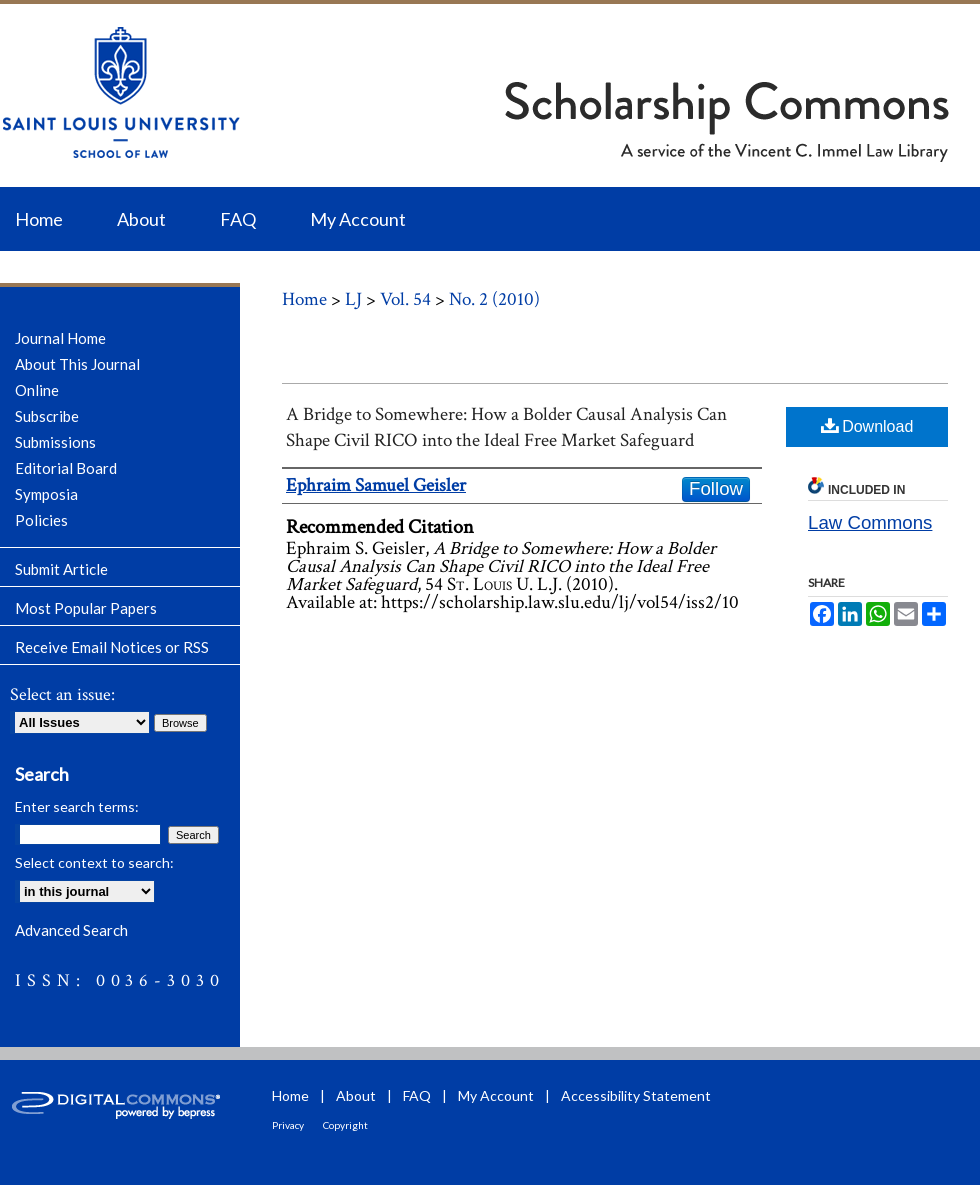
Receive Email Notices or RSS (112, 647)
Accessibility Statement (636, 1095)
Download (867, 425)
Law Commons (870, 522)
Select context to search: (94, 862)
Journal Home (60, 338)
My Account (496, 1095)
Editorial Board (66, 468)
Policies (41, 520)
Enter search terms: (77, 806)
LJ (353, 299)
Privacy (288, 1125)
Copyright (345, 1125)
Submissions (55, 442)
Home (304, 299)
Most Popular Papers (86, 608)
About (356, 1095)
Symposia (46, 494)
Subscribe (47, 416)
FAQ (417, 1095)
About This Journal (77, 364)
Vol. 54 (405, 299)
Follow (716, 488)
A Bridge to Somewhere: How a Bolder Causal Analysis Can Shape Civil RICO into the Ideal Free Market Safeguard (506, 427)
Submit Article (61, 569)
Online (37, 390)
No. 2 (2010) (494, 299)
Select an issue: (62, 694)
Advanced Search (71, 930)
